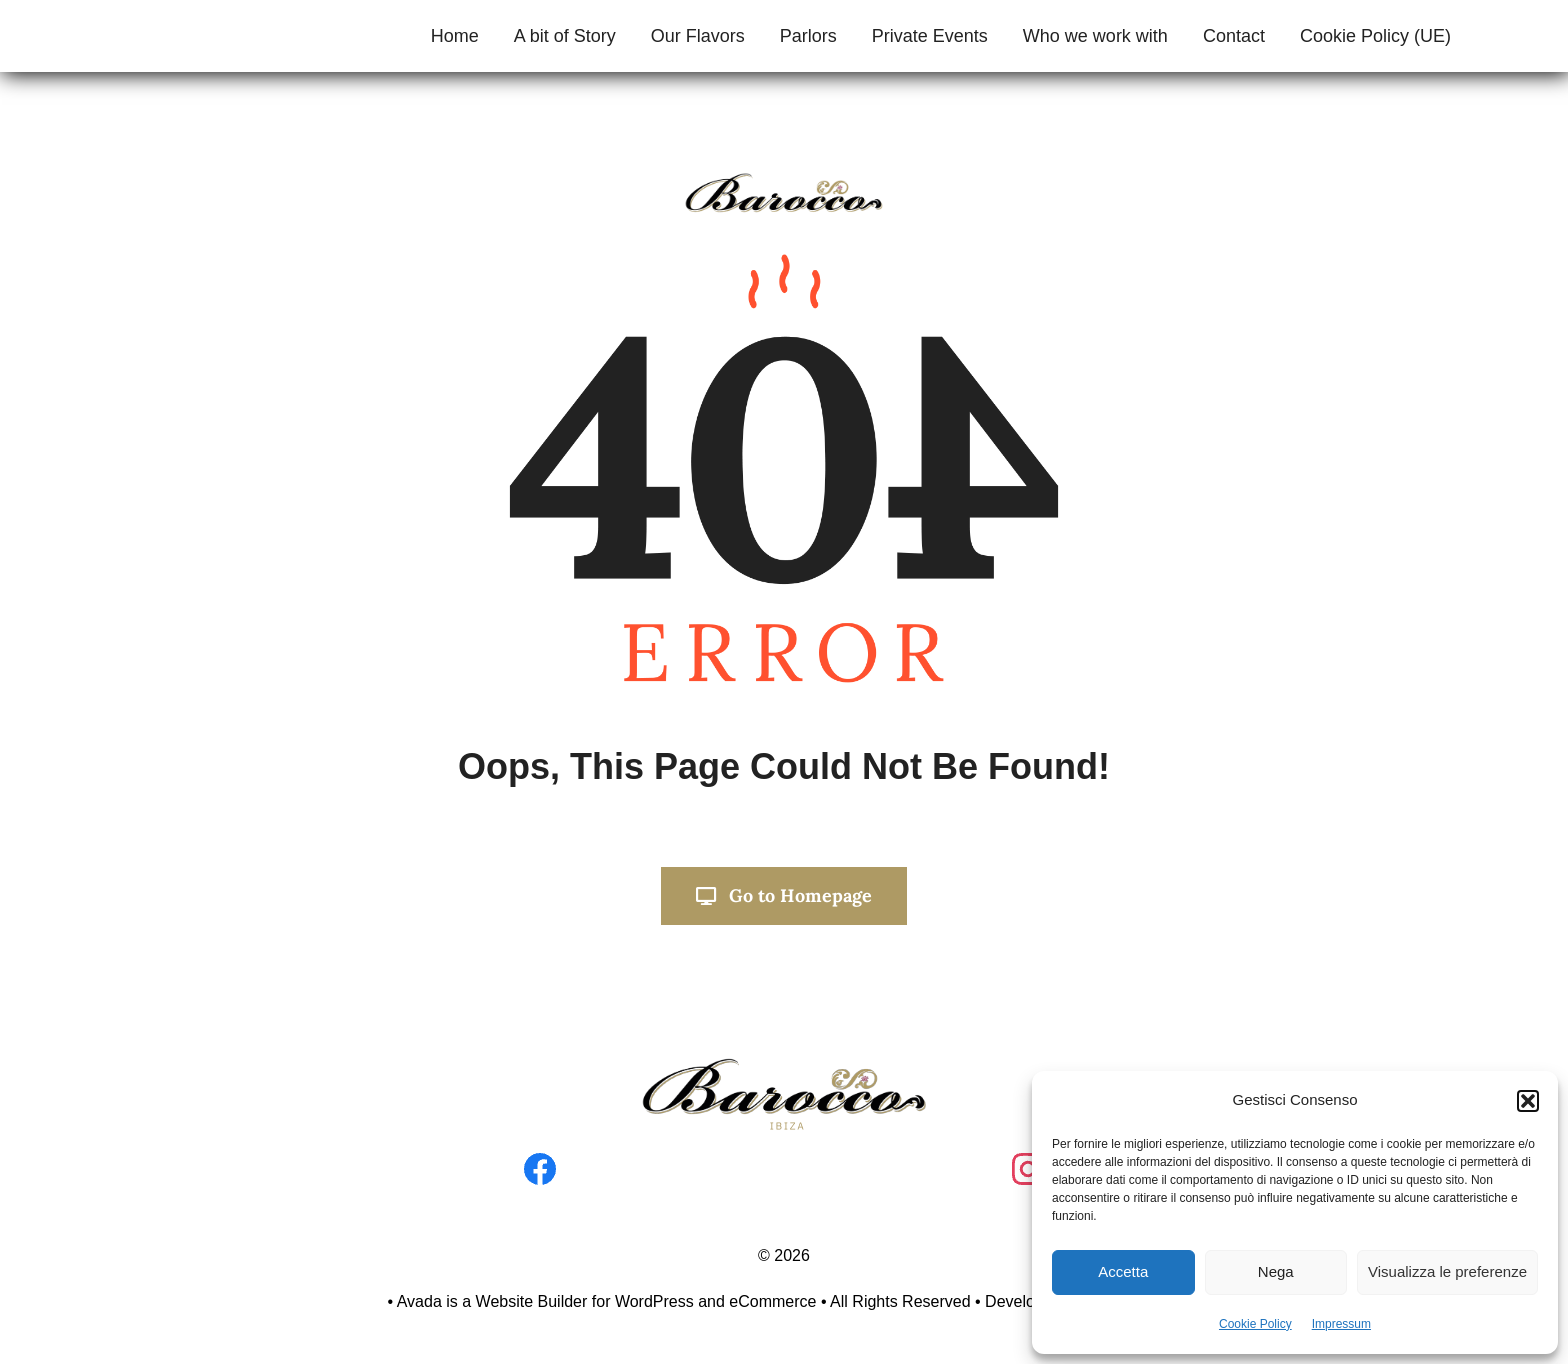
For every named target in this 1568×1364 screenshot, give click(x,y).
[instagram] (1028, 1162)
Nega (1276, 1271)
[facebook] (540, 1162)
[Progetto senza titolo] (784, 1064)
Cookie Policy (1255, 1324)
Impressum (1341, 1324)
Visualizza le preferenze (1447, 1271)
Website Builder (532, 1301)
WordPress (654, 1301)
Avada (419, 1301)
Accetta (1123, 1271)
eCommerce (772, 1301)
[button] (1528, 1101)
